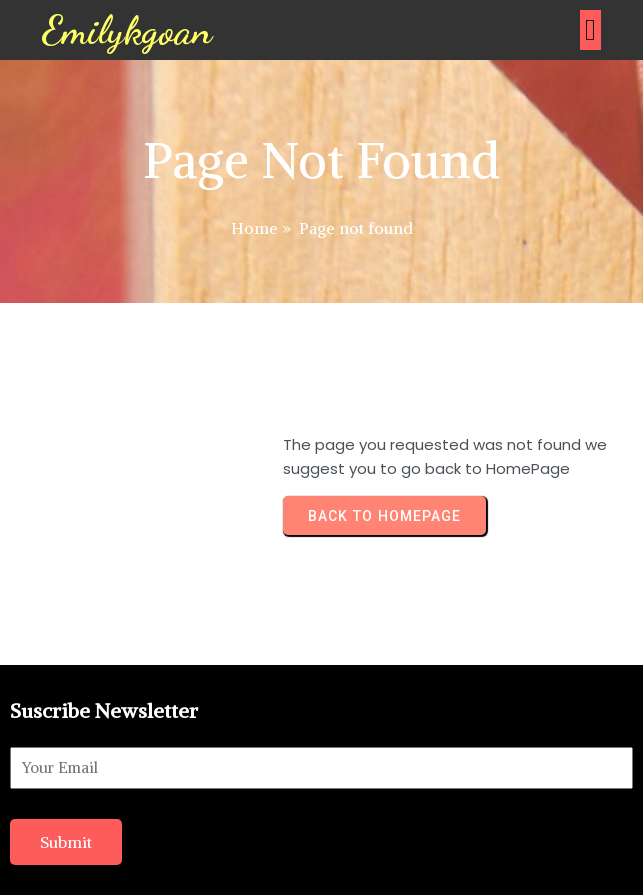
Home (254, 228)
